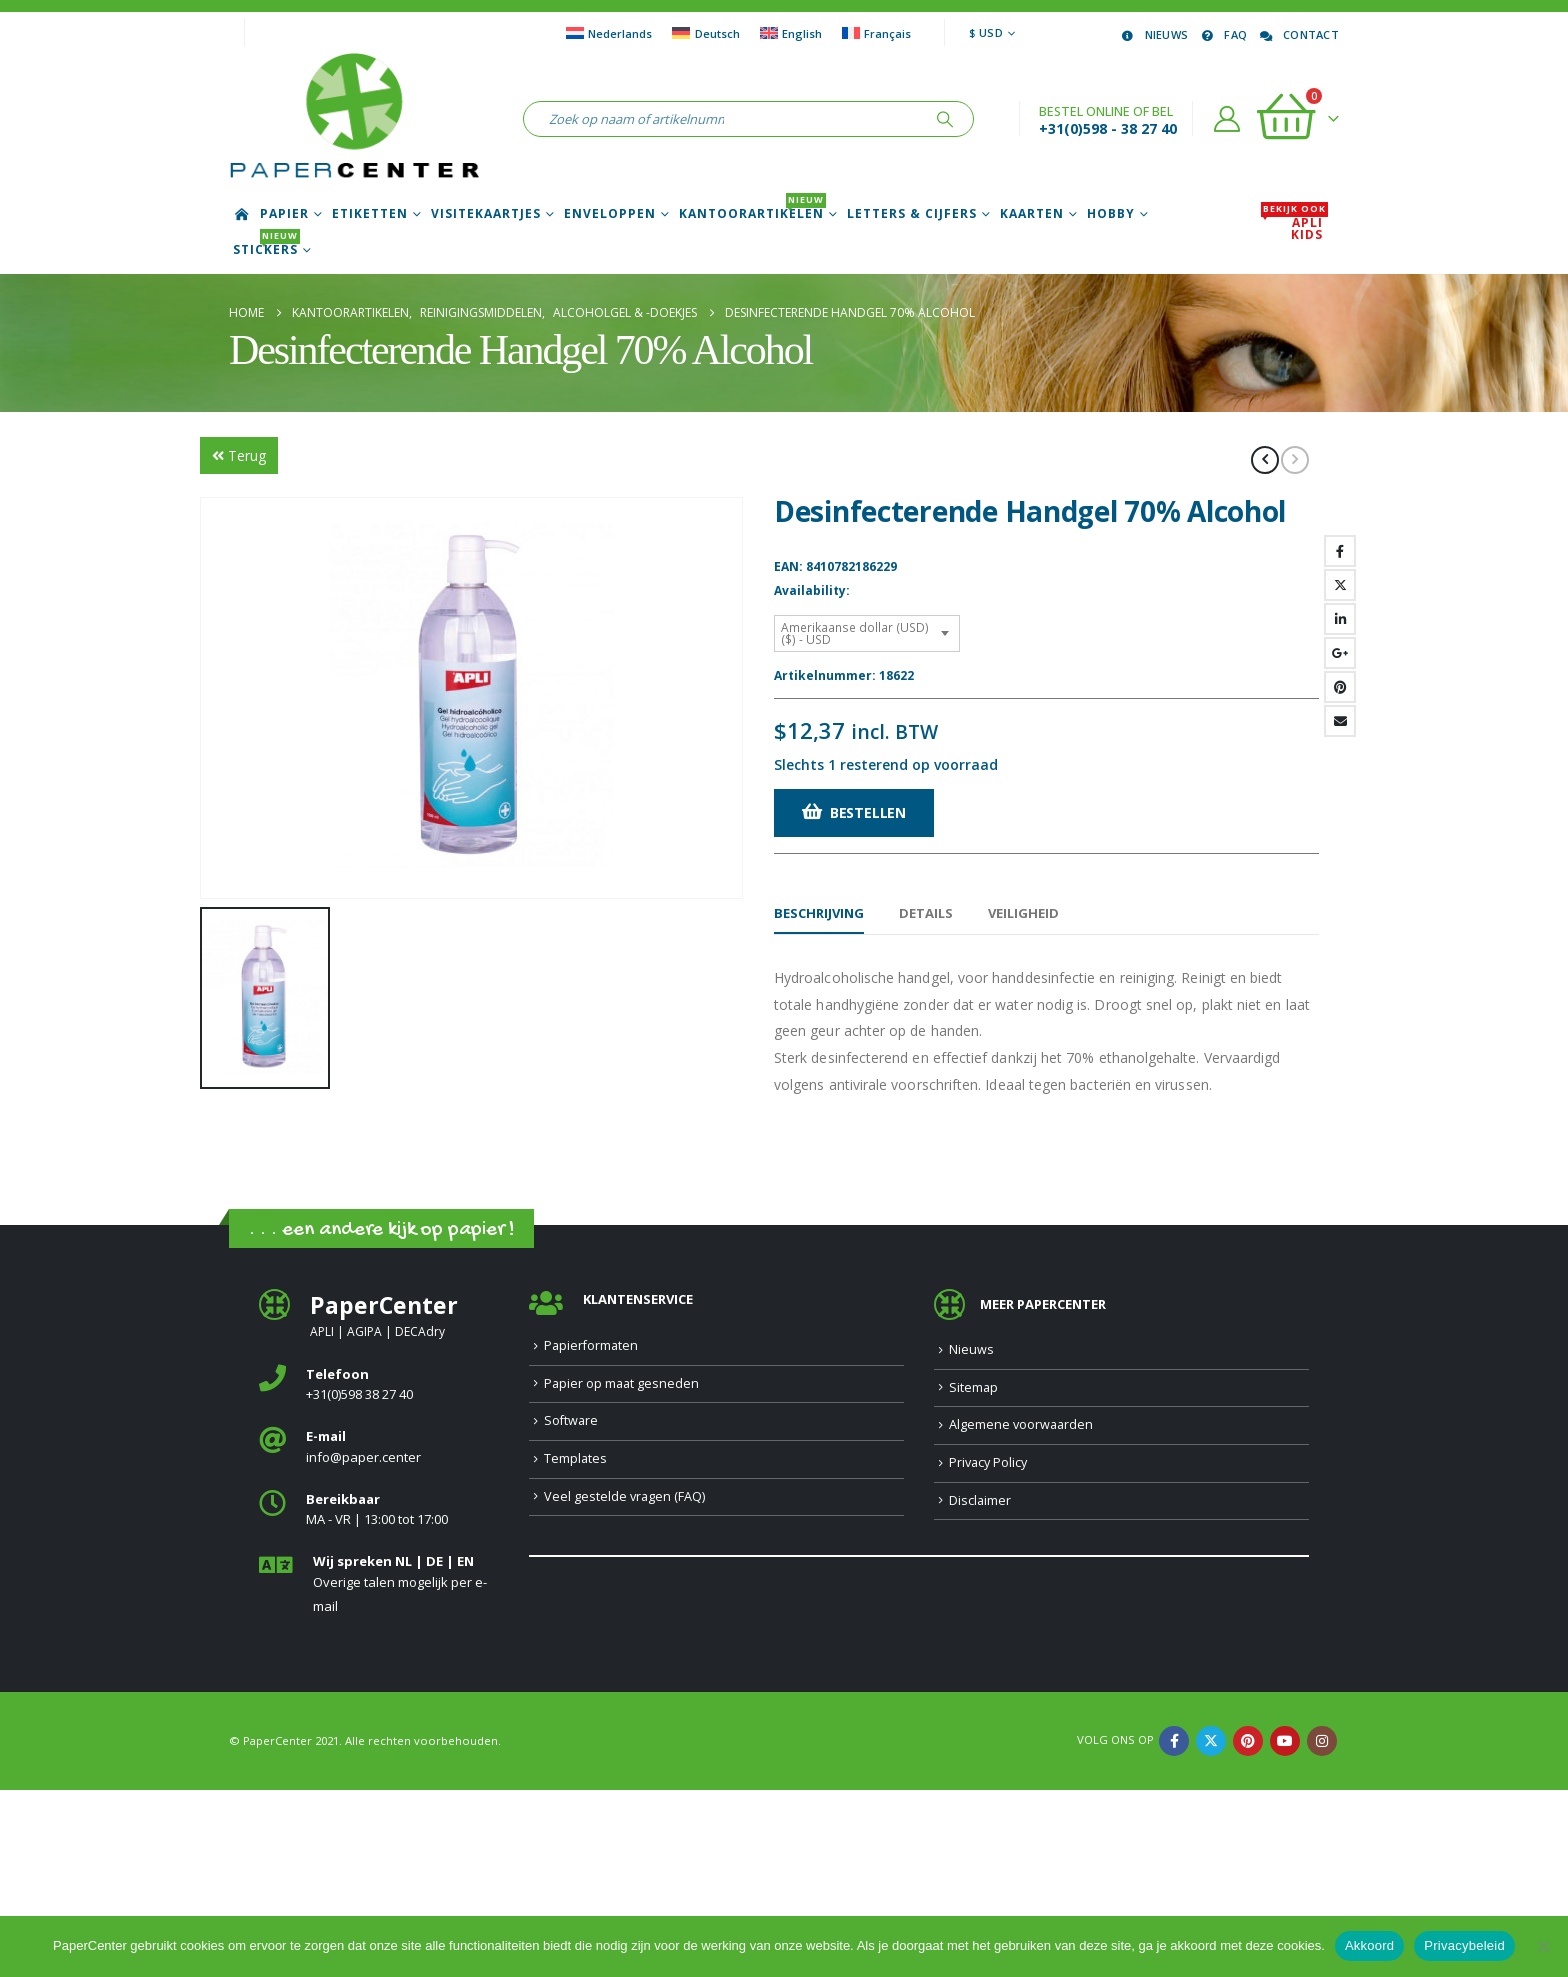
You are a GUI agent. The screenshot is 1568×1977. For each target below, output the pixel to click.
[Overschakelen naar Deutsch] (705, 33)
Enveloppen (610, 214)
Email (1340, 721)
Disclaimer (980, 1687)
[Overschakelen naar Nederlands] (609, 33)
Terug (239, 455)
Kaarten (1032, 214)
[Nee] (1543, 1946)
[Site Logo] (354, 119)
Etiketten (370, 214)
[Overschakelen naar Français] (876, 33)
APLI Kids (1294, 229)
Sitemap (973, 1574)
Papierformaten (591, 1532)
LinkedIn (1340, 619)
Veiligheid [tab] (1023, 913)
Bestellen (868, 812)
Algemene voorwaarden (1021, 1611)
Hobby (1111, 214)
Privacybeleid (1464, 1945)
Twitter (1340, 585)
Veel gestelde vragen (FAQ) (624, 1683)
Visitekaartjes (486, 214)
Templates (575, 1645)
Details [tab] (926, 913)
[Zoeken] (945, 119)
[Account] (1227, 119)
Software (571, 1607)
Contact (1298, 34)
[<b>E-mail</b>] (379, 1634)
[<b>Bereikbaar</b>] (379, 1697)
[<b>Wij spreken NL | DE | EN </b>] (379, 1772)
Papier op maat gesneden (621, 1570)
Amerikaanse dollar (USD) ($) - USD (855, 633)
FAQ (1222, 34)
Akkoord (1369, 1945)
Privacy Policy (988, 1649)
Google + (1340, 653)
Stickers (266, 250)
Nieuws (1154, 34)
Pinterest (1340, 687)
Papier (284, 214)
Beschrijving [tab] (819, 913)
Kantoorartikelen (752, 214)
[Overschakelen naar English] (791, 33)
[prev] (1265, 460)
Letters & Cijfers (912, 214)
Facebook (1340, 551)
